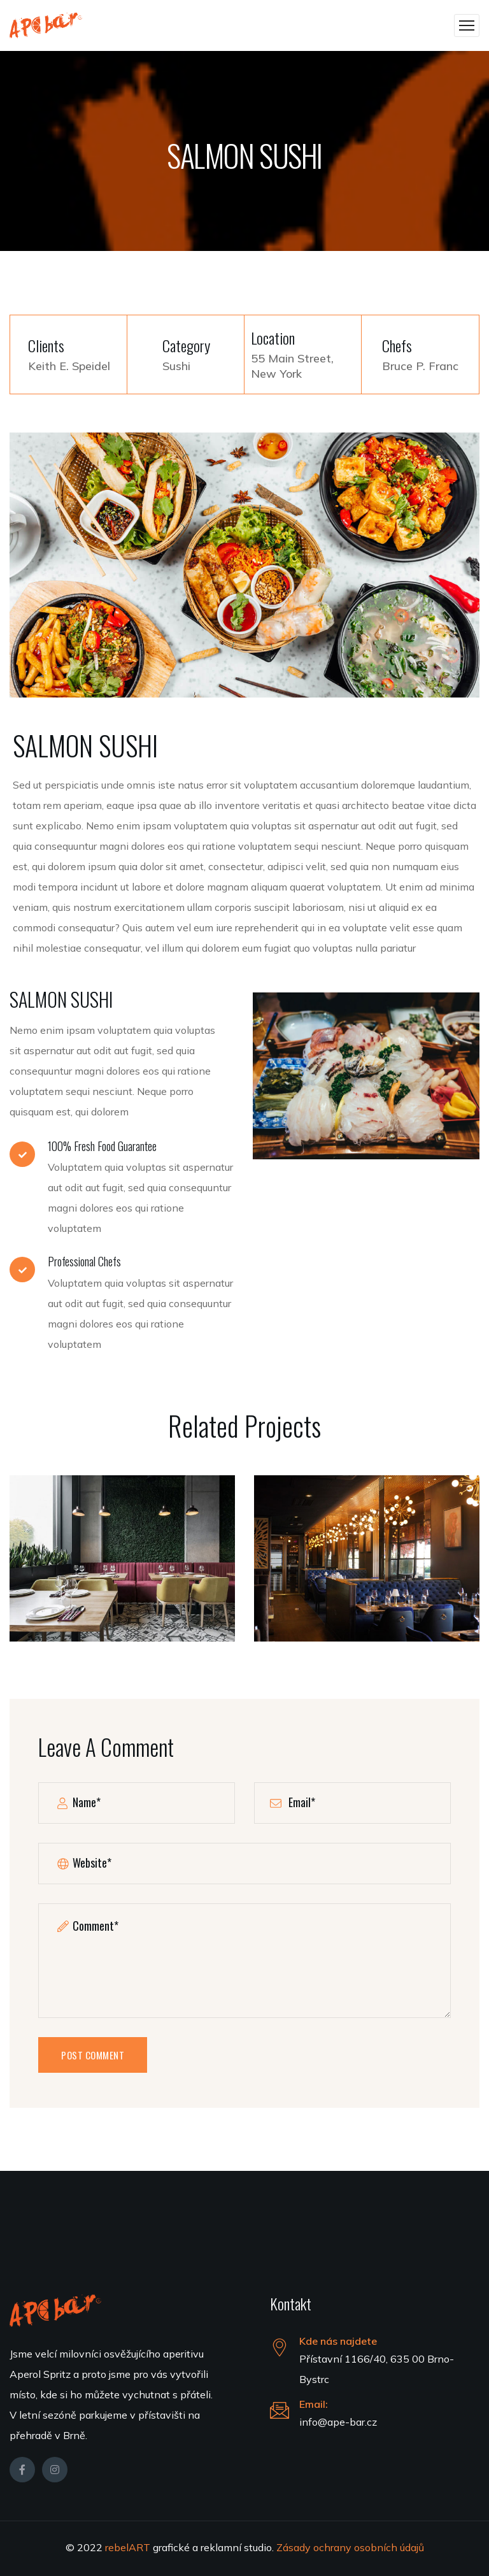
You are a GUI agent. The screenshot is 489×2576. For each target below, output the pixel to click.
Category (186, 345)
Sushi (176, 366)
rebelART (129, 2547)
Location (273, 338)
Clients (46, 345)
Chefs (397, 345)
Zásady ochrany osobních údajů (350, 2547)
